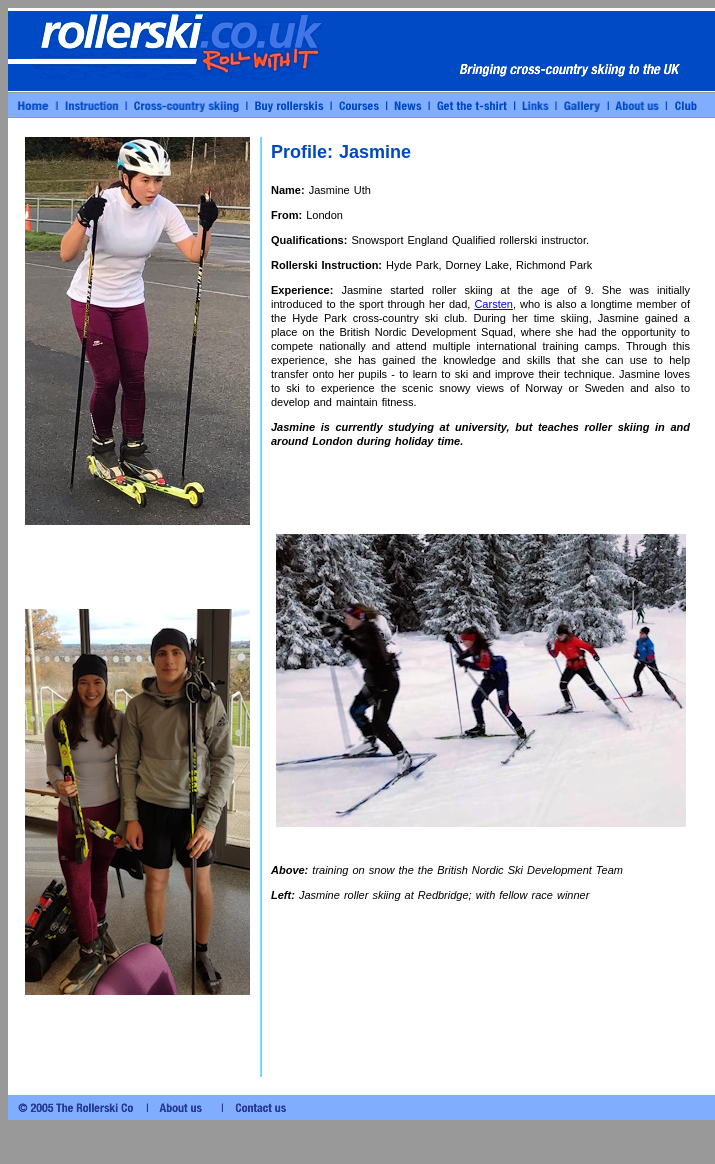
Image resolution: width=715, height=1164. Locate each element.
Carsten (493, 304)
